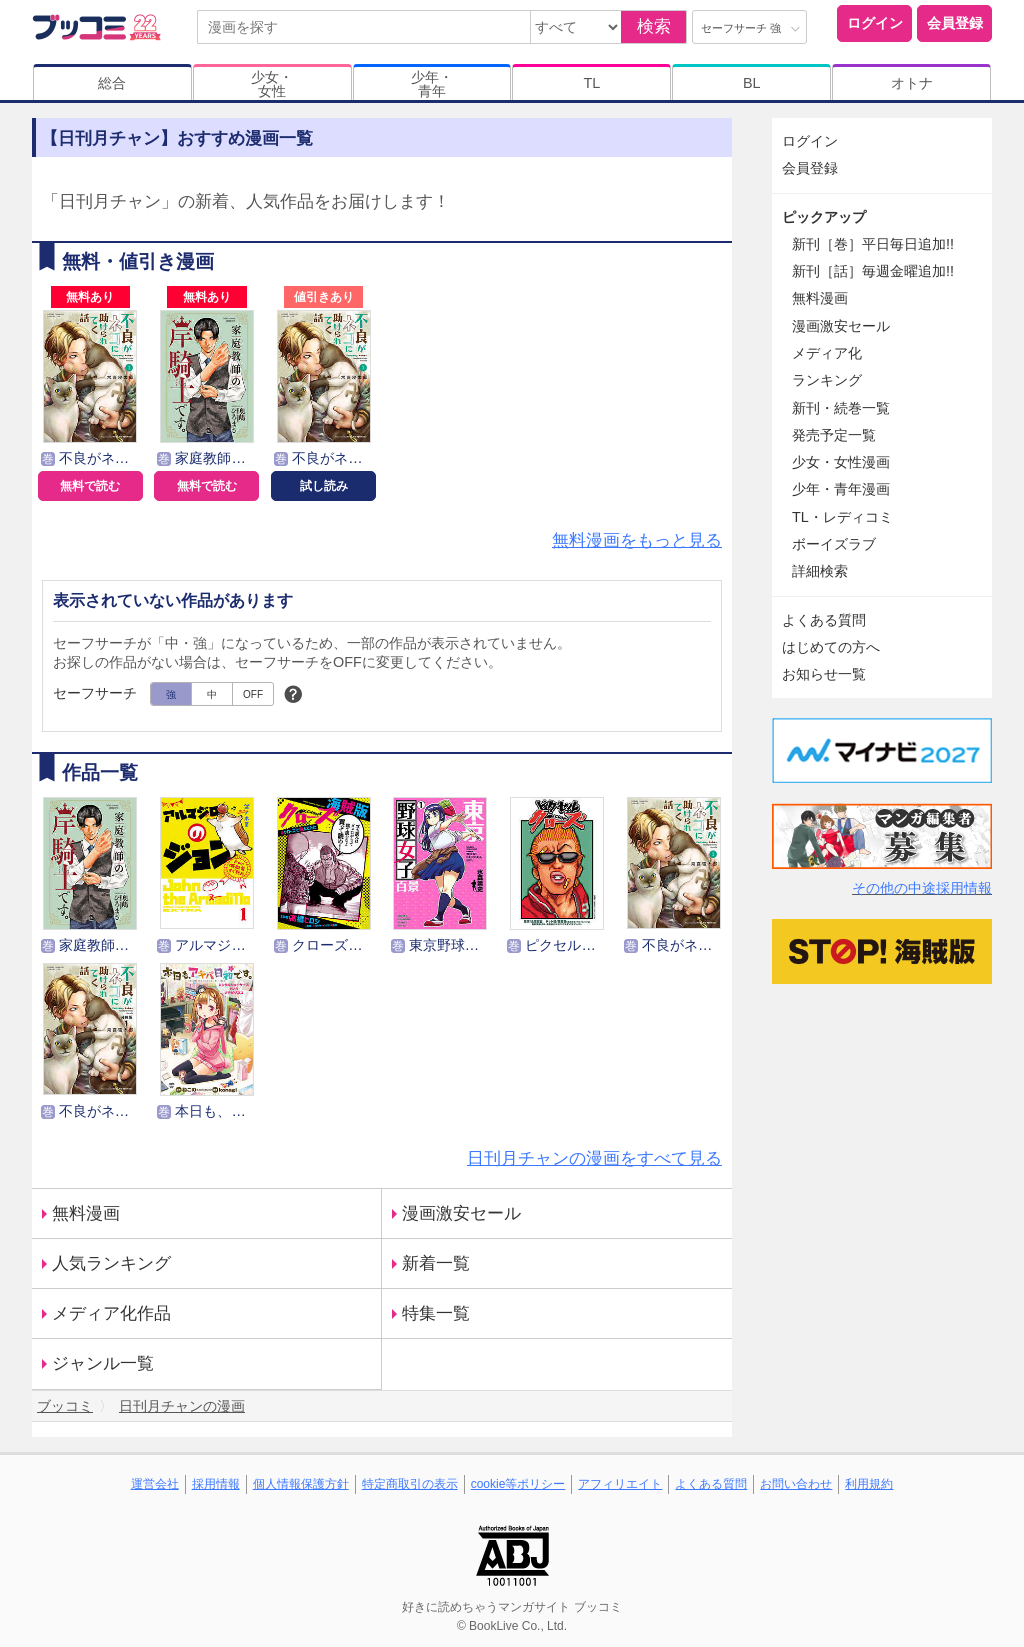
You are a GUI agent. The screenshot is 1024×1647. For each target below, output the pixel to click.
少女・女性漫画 (841, 462)
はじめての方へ (831, 647)
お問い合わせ (796, 1484)
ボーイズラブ (834, 544)
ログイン (875, 23)
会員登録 (955, 23)
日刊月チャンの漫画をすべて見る (594, 1158)
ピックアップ (824, 217)
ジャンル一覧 (103, 1363)
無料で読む (90, 486)
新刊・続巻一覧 (841, 408)
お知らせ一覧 (824, 674)
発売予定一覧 (834, 435)
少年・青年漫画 (841, 489)
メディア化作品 (111, 1313)
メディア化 (827, 353)
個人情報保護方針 (301, 1484)
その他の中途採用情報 (922, 888)
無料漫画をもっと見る (637, 540)
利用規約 (869, 1484)
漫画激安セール (461, 1213)
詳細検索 (820, 571)
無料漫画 (86, 1213)
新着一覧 (436, 1263)
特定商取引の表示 (410, 1484)
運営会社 (155, 1484)
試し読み (324, 486)
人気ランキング (111, 1263)
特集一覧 (436, 1313)
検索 (654, 26)
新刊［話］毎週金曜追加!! (873, 271)
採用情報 (216, 1484)
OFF (253, 694)
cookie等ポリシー (518, 1484)
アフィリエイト (620, 1484)
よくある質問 (824, 620)
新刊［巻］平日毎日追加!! (873, 244)
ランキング (827, 380)
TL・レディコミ (842, 517)
